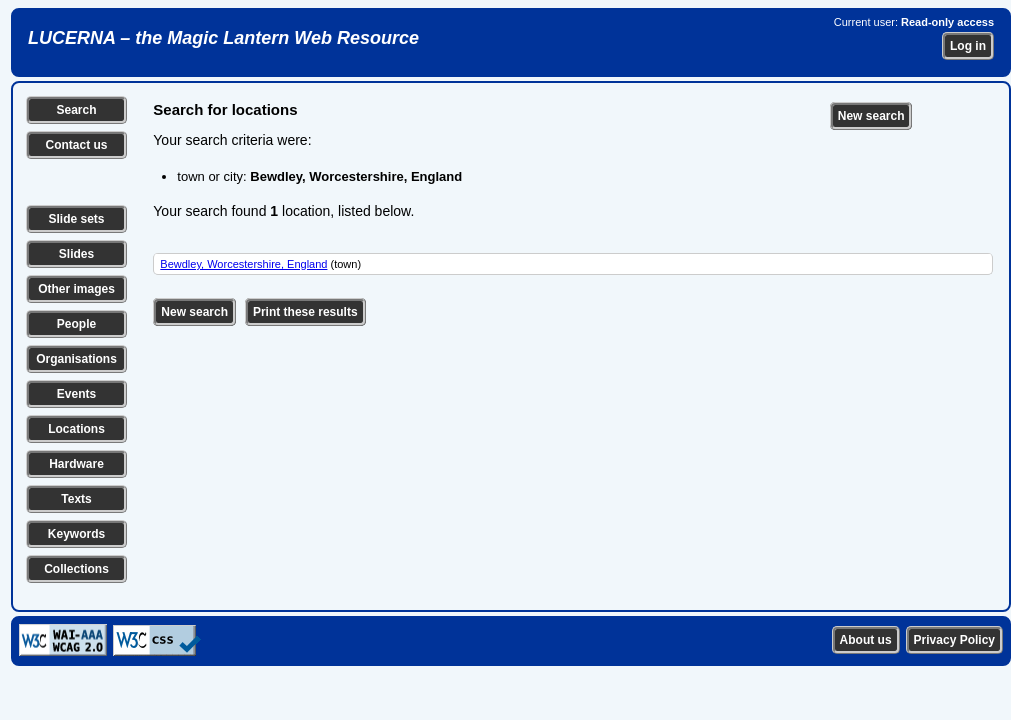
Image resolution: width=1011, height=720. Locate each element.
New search (871, 116)
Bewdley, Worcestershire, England (243, 264)
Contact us (76, 145)
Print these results (305, 312)
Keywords (76, 534)
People (76, 324)
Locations (76, 429)
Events (76, 394)
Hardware (76, 464)
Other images (76, 289)
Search (76, 110)
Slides (76, 254)
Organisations (76, 359)
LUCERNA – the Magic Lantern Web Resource (223, 38)
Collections (76, 569)
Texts (76, 499)
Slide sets (76, 219)
